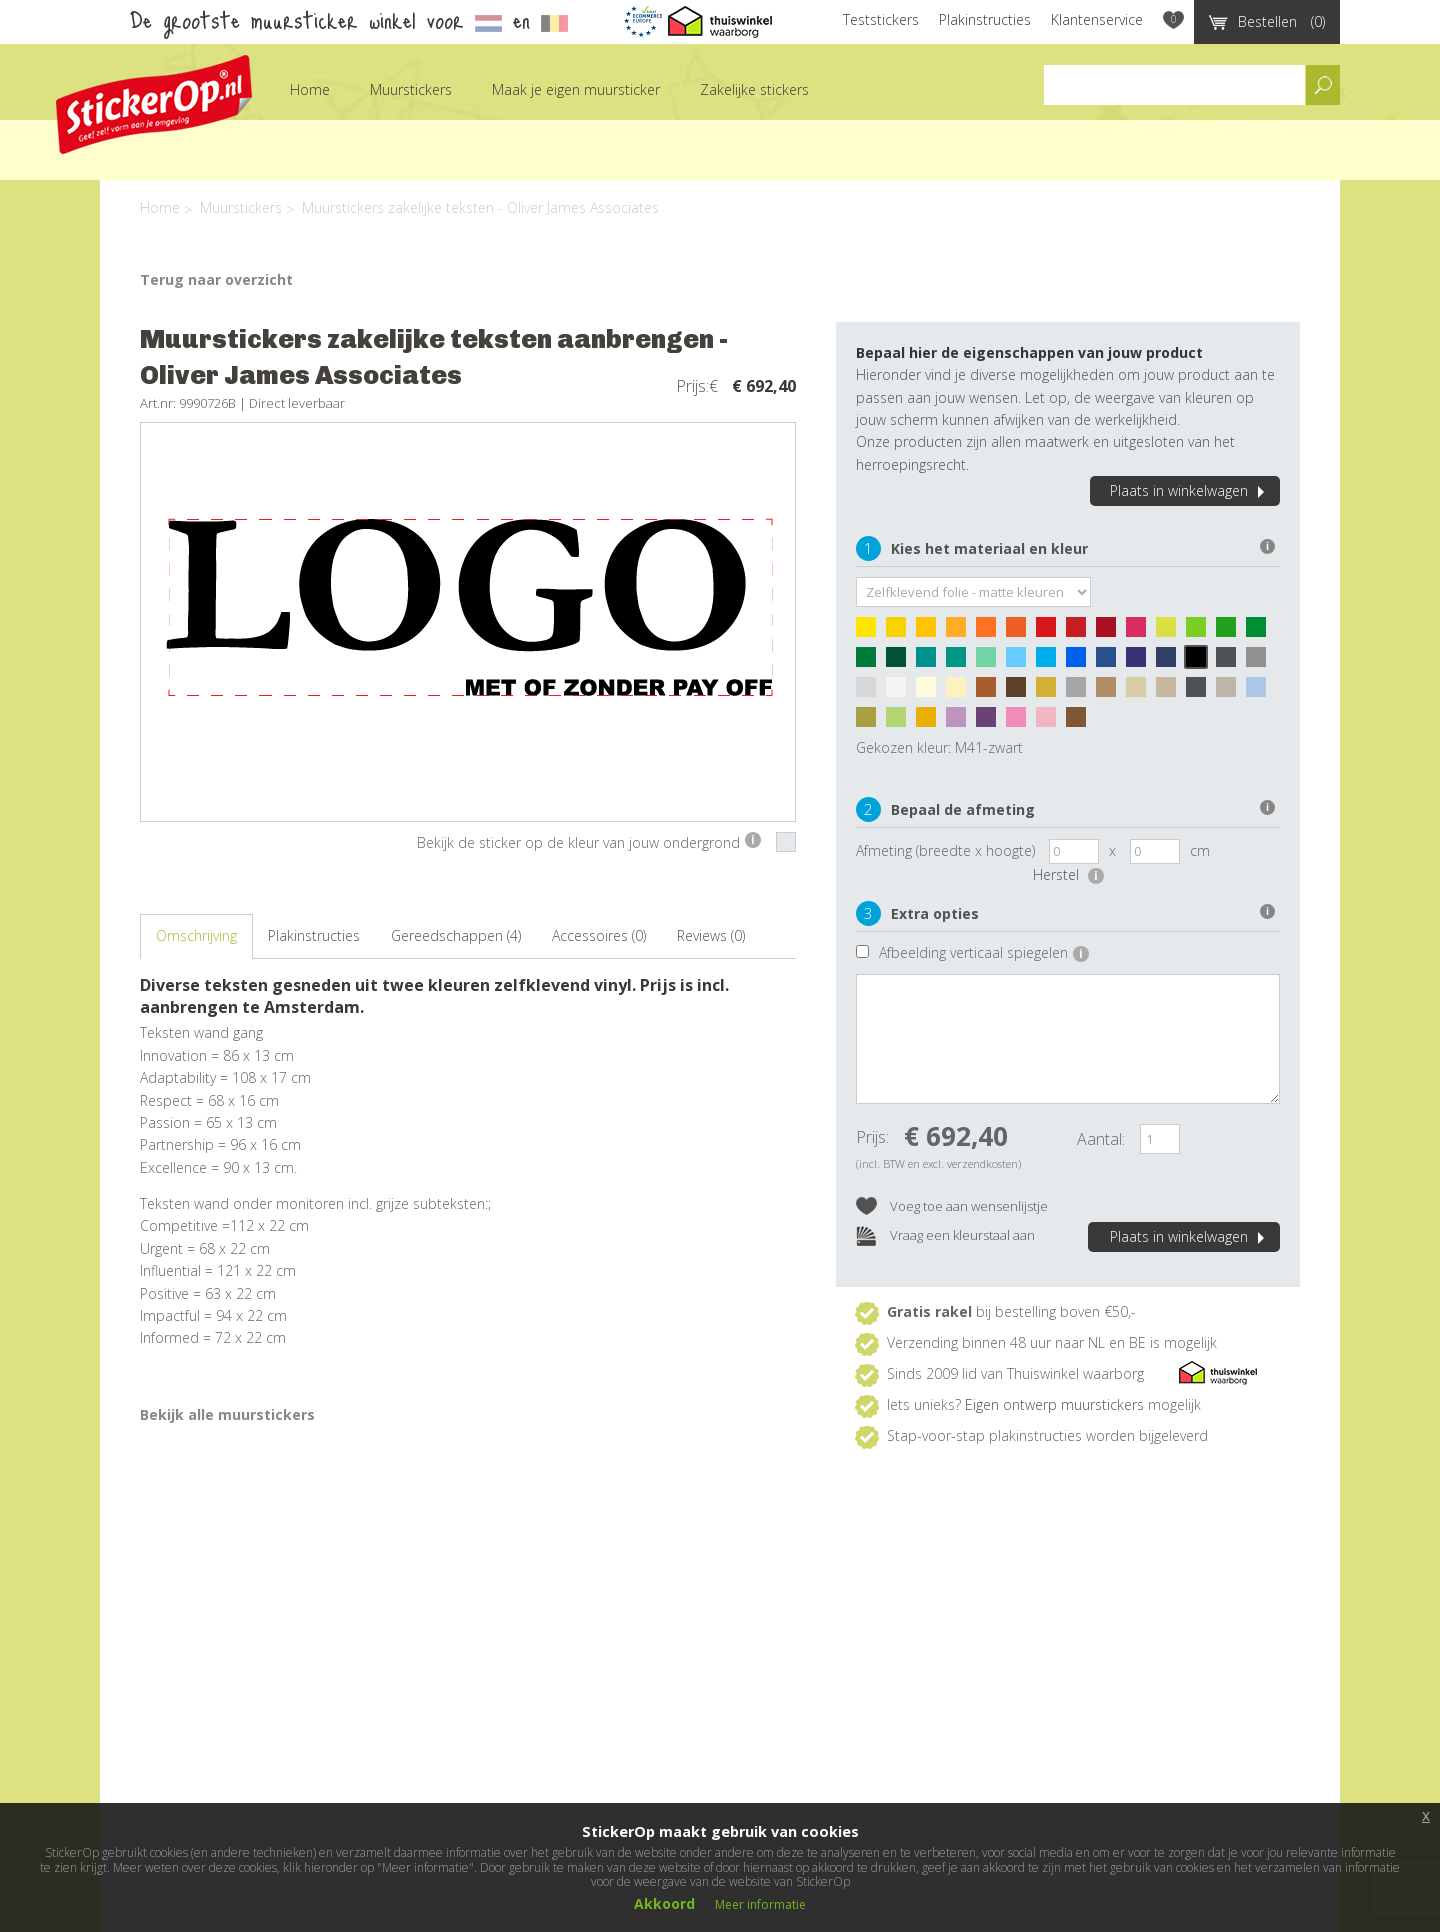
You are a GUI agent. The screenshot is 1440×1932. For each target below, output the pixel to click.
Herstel (1068, 874)
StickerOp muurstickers (154, 104)
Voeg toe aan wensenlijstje (952, 1207)
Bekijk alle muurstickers (227, 1414)
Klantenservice (1097, 19)
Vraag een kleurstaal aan (945, 1236)
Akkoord (664, 1903)
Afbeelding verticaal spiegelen (984, 952)
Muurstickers (411, 89)
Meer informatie (760, 1904)
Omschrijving (196, 935)
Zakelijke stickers (754, 89)
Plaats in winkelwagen (1190, 490)
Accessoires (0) (599, 935)
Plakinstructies (985, 19)
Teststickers (881, 19)
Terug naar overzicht (216, 279)
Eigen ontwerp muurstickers (1054, 1404)
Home (310, 89)
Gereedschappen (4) (456, 935)
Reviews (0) (711, 935)
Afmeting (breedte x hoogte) (945, 850)
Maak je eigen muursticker (576, 89)
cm (1200, 850)
